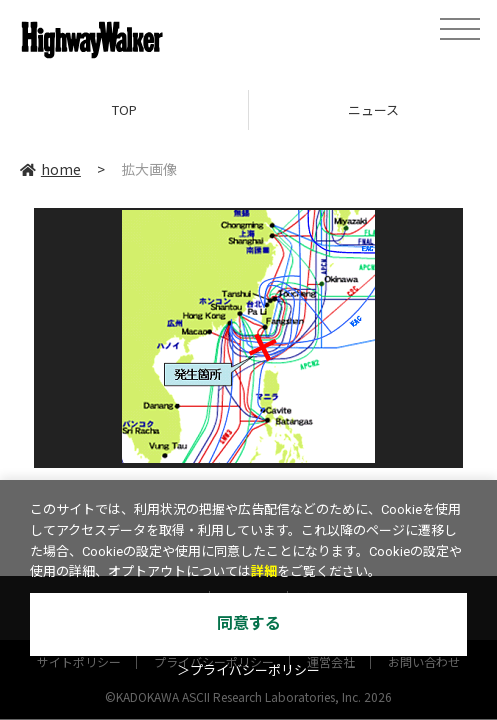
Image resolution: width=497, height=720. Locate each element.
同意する (249, 623)
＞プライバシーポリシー (248, 670)
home (50, 169)
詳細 (264, 571)
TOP (124, 109)
